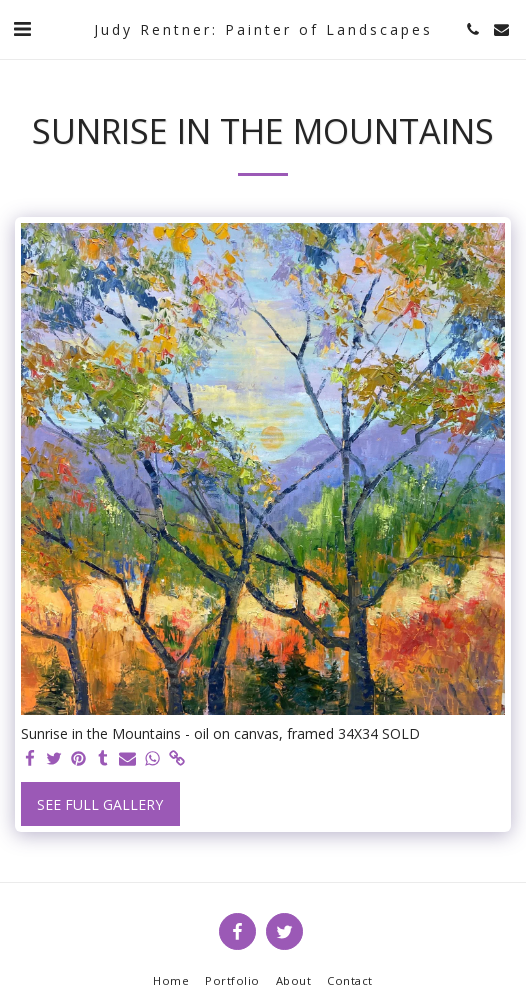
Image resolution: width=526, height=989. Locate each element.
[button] (22, 28)
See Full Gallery (100, 804)
